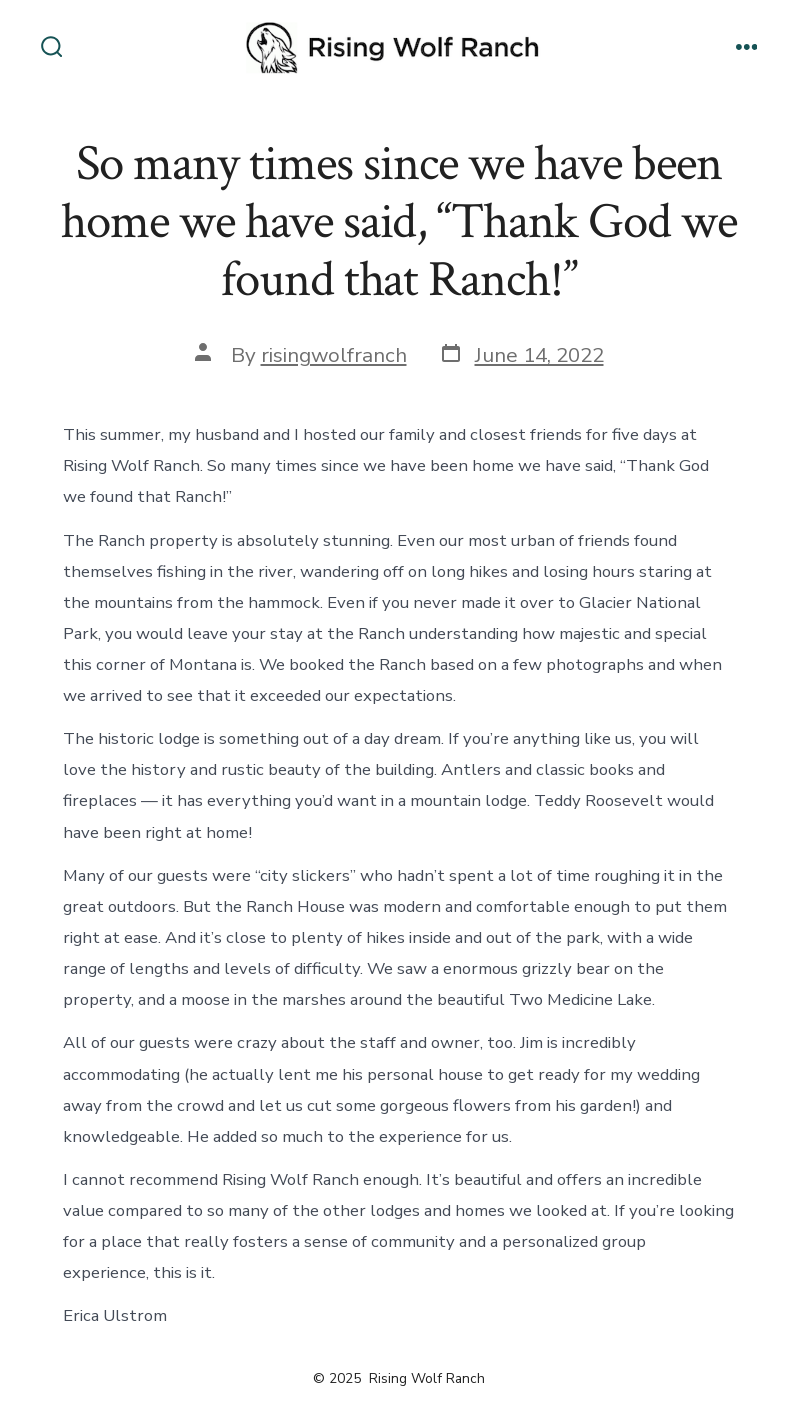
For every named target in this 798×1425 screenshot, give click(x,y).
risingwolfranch (334, 355)
